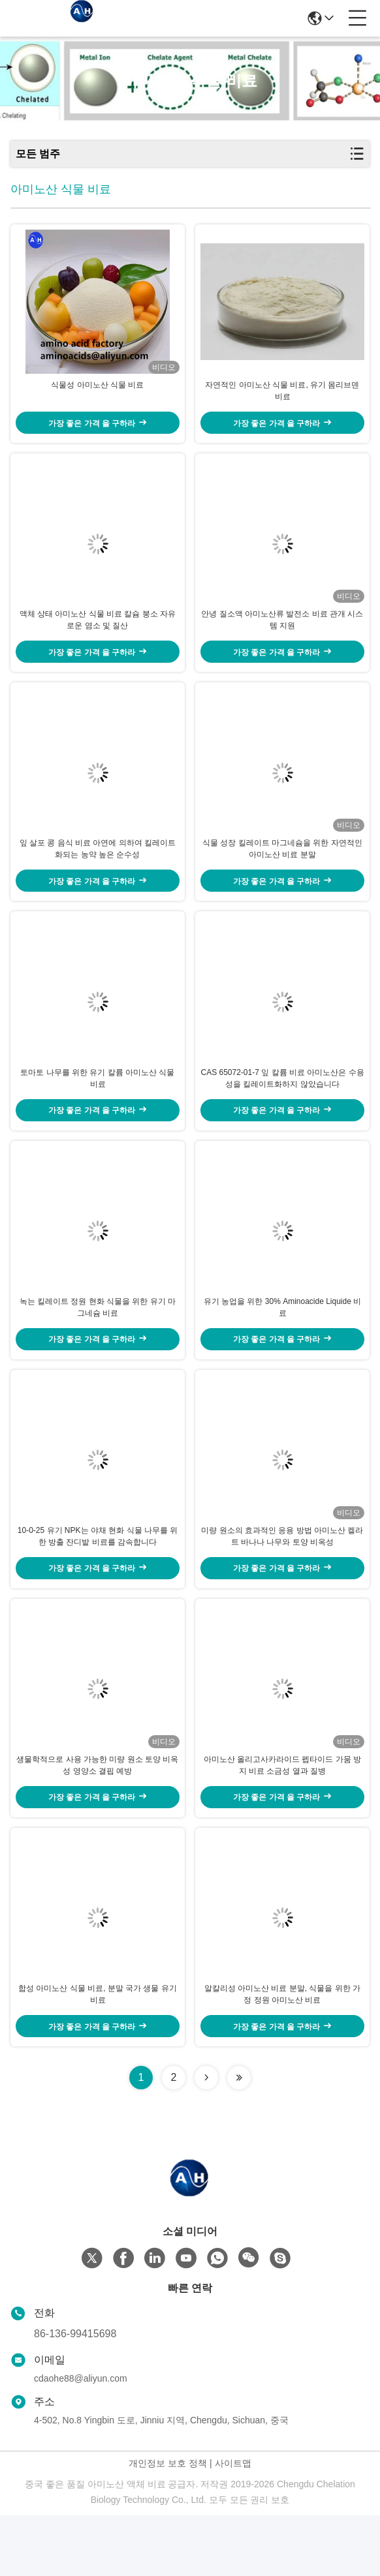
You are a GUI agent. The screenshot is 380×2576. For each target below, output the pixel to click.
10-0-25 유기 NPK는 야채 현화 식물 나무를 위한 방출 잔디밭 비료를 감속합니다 (98, 1581)
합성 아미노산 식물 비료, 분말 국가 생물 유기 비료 (97, 2054)
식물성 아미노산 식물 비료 (97, 392)
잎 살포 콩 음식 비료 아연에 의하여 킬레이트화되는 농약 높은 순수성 (98, 871)
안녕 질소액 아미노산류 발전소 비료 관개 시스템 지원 (282, 635)
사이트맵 (233, 2524)
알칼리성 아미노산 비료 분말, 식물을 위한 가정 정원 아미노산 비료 (282, 2054)
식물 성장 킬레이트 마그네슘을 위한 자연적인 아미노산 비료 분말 (282, 871)
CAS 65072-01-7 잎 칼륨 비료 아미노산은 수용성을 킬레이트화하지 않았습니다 (282, 1108)
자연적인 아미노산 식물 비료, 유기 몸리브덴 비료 (282, 398)
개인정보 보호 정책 (168, 2524)
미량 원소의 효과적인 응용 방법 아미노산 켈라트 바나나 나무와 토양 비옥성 (282, 1581)
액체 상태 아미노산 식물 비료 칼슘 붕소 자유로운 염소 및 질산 (98, 635)
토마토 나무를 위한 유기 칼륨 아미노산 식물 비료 (97, 1108)
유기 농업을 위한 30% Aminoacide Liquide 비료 (282, 1345)
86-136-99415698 (75, 2394)
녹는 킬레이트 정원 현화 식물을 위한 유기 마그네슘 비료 (98, 1345)
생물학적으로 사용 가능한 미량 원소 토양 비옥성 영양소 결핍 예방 (97, 1818)
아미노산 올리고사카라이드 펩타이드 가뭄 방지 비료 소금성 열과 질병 (282, 1818)
